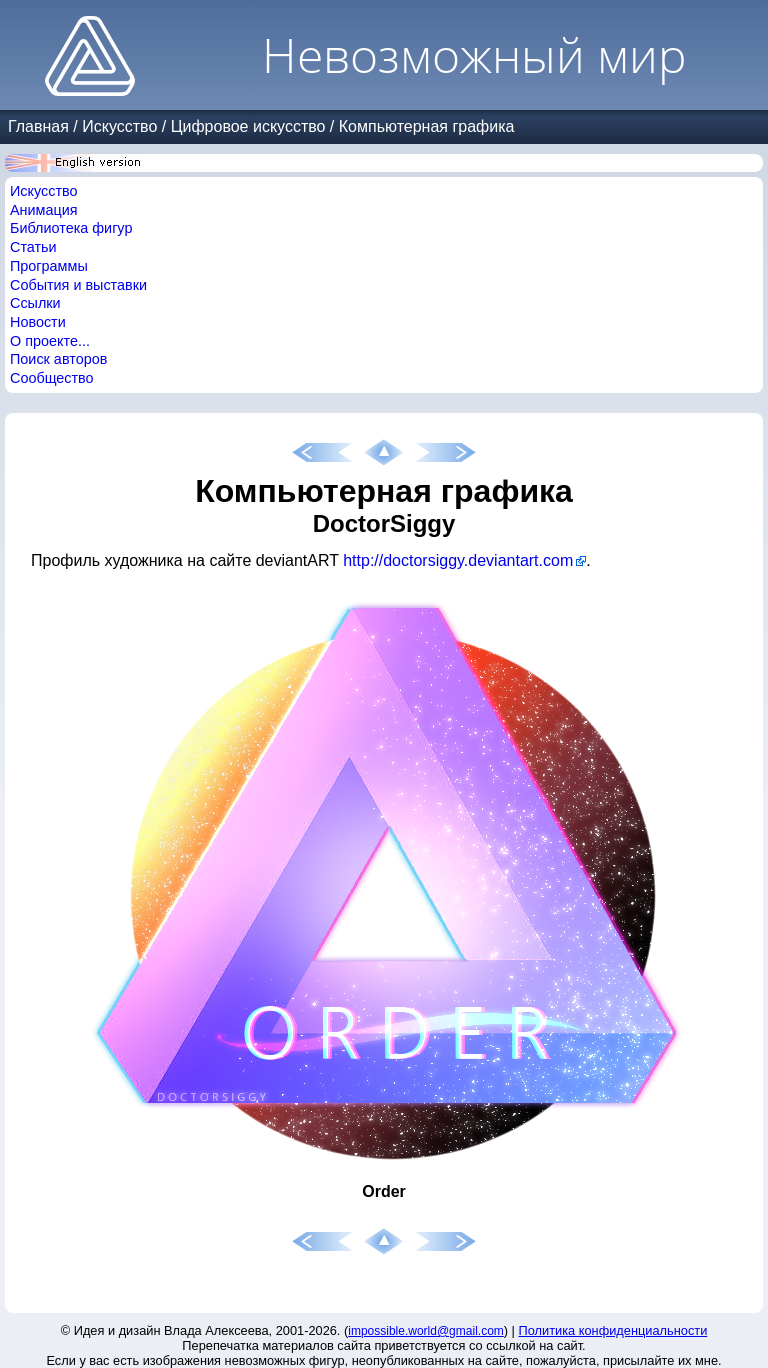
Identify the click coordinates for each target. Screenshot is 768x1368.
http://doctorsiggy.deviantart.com (458, 560)
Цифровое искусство (248, 126)
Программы (49, 266)
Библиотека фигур (71, 228)
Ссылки (35, 303)
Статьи (33, 247)
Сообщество (52, 378)
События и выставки (78, 285)
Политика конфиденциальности (613, 1330)
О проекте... (50, 341)
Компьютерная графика (427, 126)
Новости (38, 322)
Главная (38, 126)
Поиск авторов (58, 359)
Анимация (44, 210)
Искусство (119, 126)
